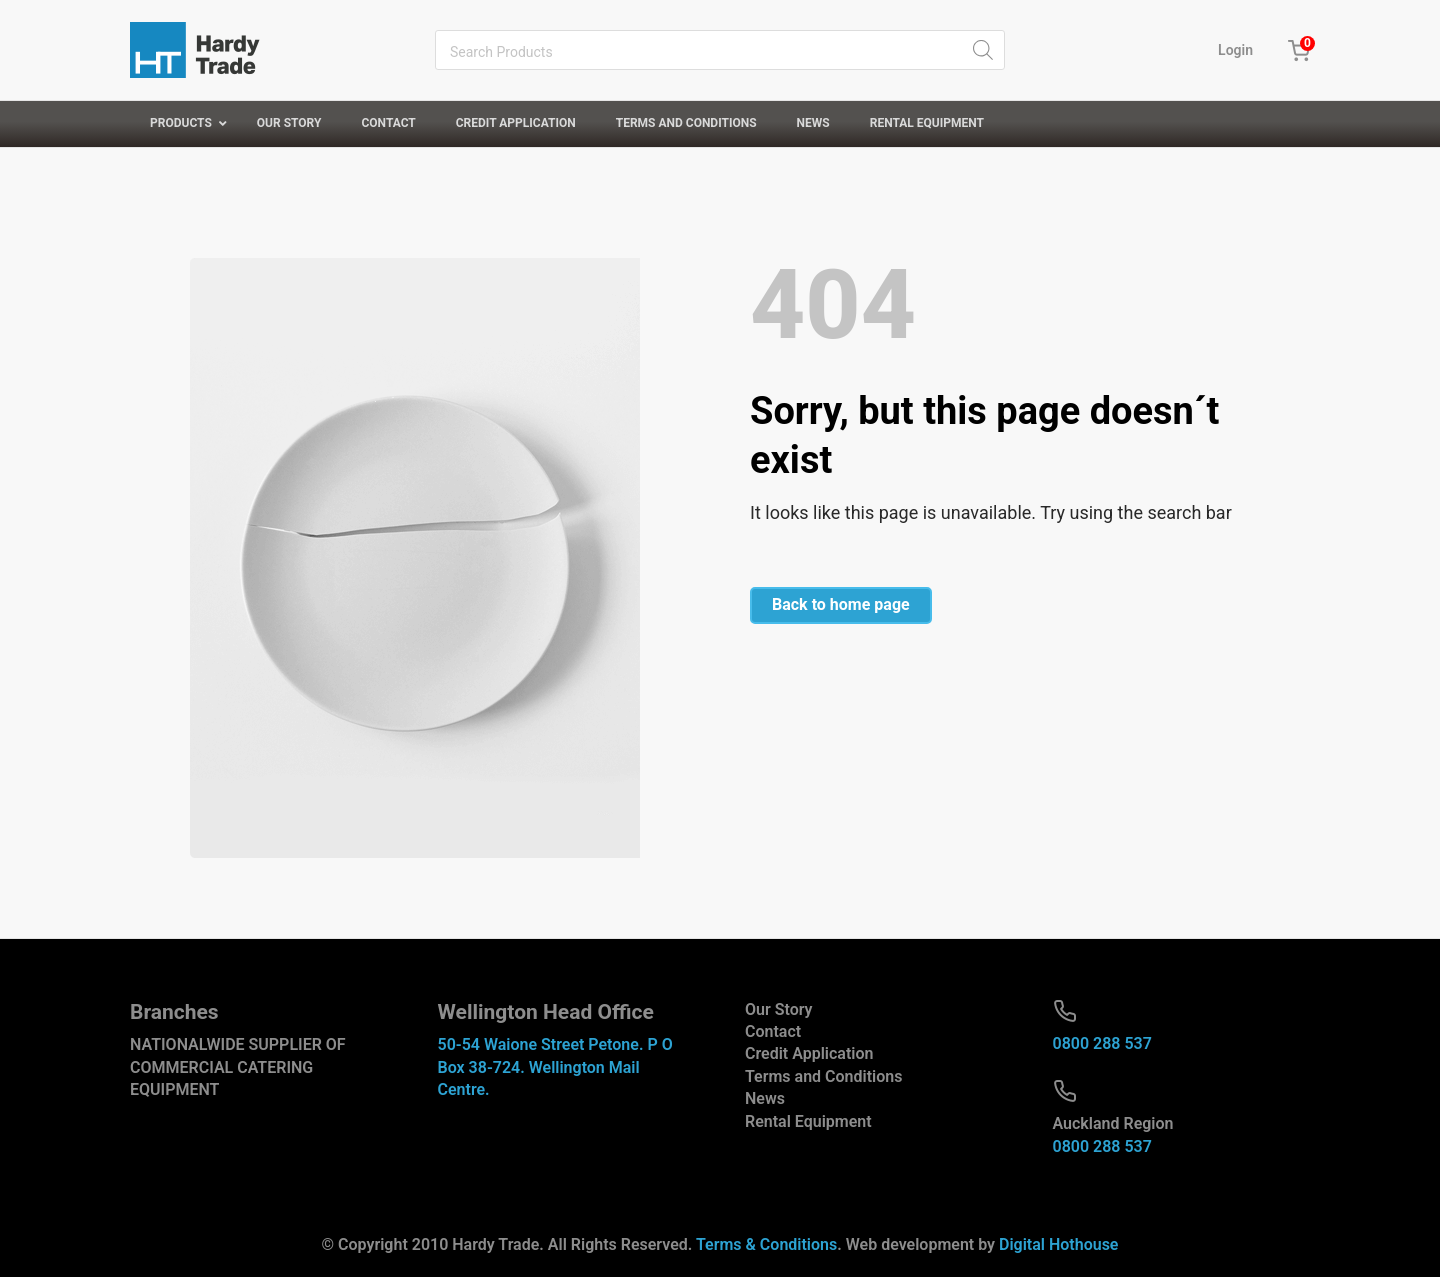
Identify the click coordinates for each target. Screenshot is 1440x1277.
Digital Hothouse (1058, 1244)
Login (1235, 50)
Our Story (779, 1009)
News (765, 1098)
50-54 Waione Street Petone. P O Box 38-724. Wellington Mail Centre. (555, 1067)
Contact (773, 1031)
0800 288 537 (1102, 1043)
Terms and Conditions (823, 1076)
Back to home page (841, 604)
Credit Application (809, 1053)
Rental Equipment (808, 1121)
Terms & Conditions (766, 1244)
